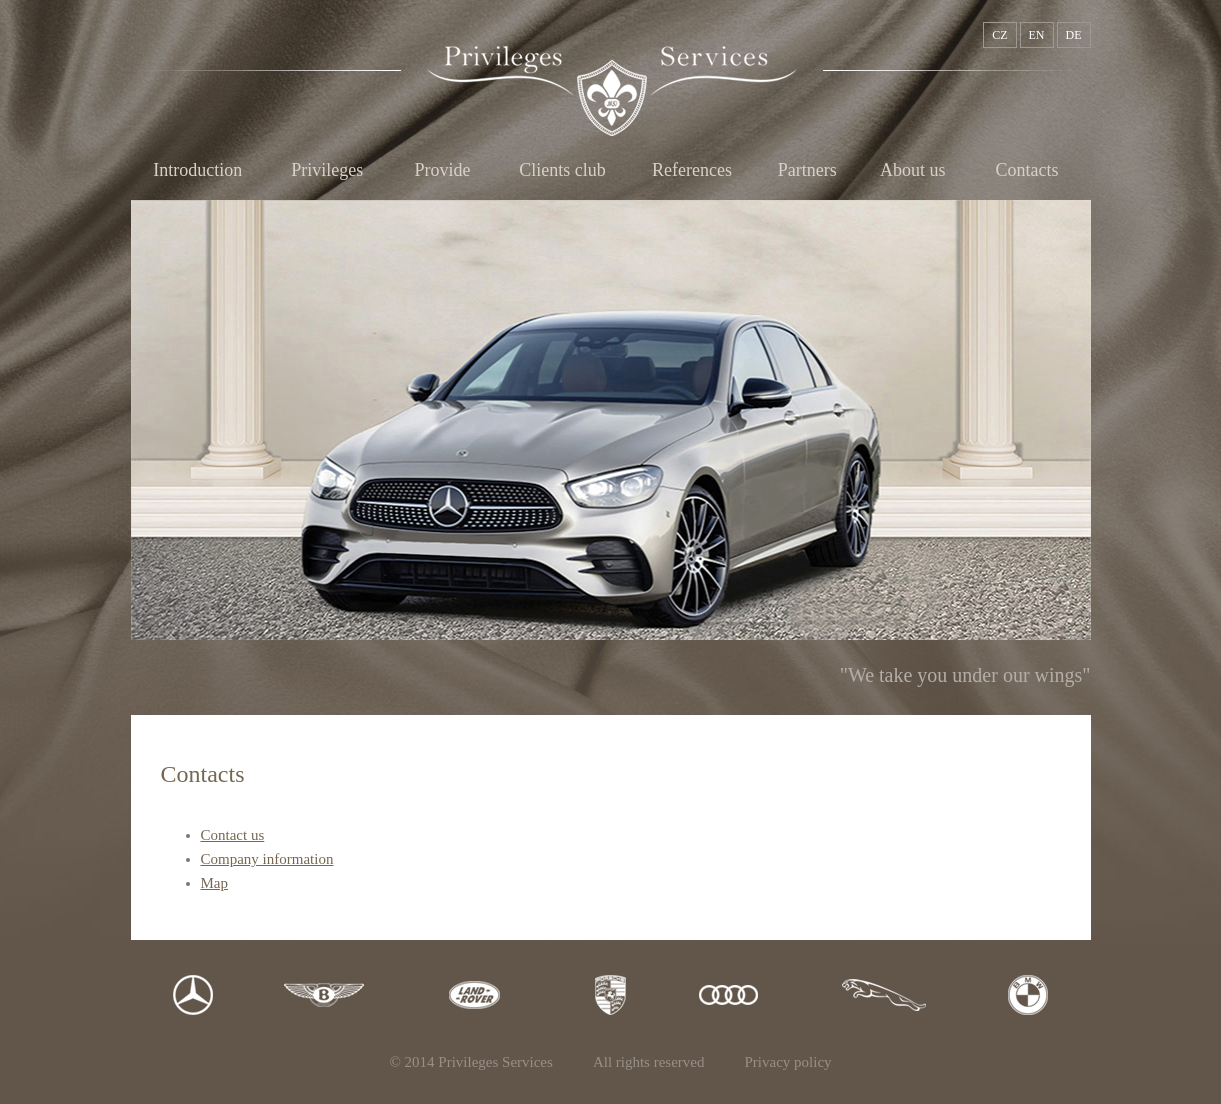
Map (215, 883)
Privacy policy (788, 1062)
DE (1074, 35)
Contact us (233, 835)
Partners (807, 170)
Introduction (197, 170)
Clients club (562, 170)
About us (913, 170)
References (692, 170)
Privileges (327, 170)
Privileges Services (612, 91)
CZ (999, 35)
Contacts (1027, 170)
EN (1037, 35)
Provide (442, 170)
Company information (267, 859)
